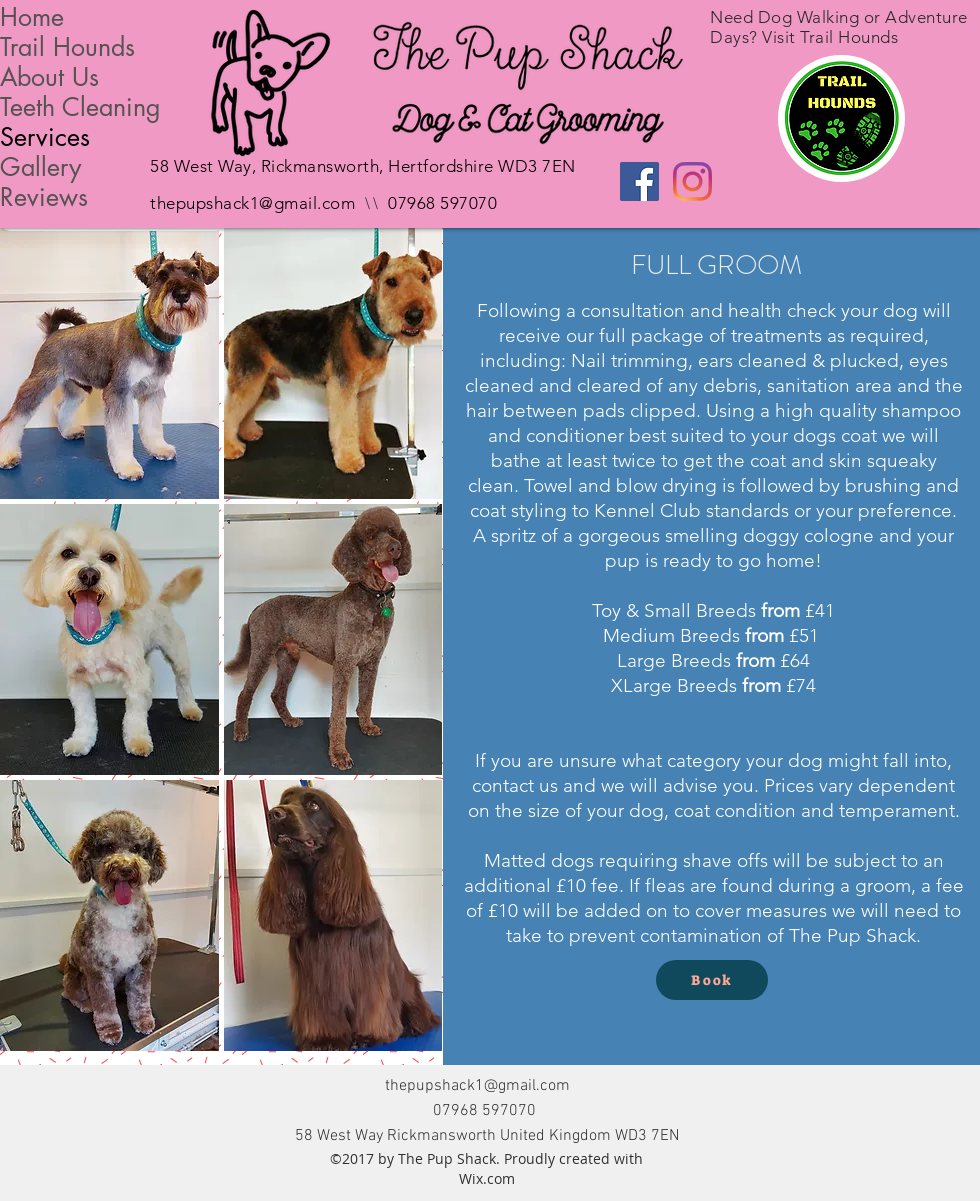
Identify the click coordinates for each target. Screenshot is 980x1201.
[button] (109, 363)
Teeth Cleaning (80, 107)
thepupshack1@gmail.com (252, 203)
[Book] (712, 980)
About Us (49, 77)
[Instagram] (692, 181)
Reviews (44, 197)
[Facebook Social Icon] (639, 181)
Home (32, 17)
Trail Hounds (67, 47)
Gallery (40, 167)
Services (45, 137)
